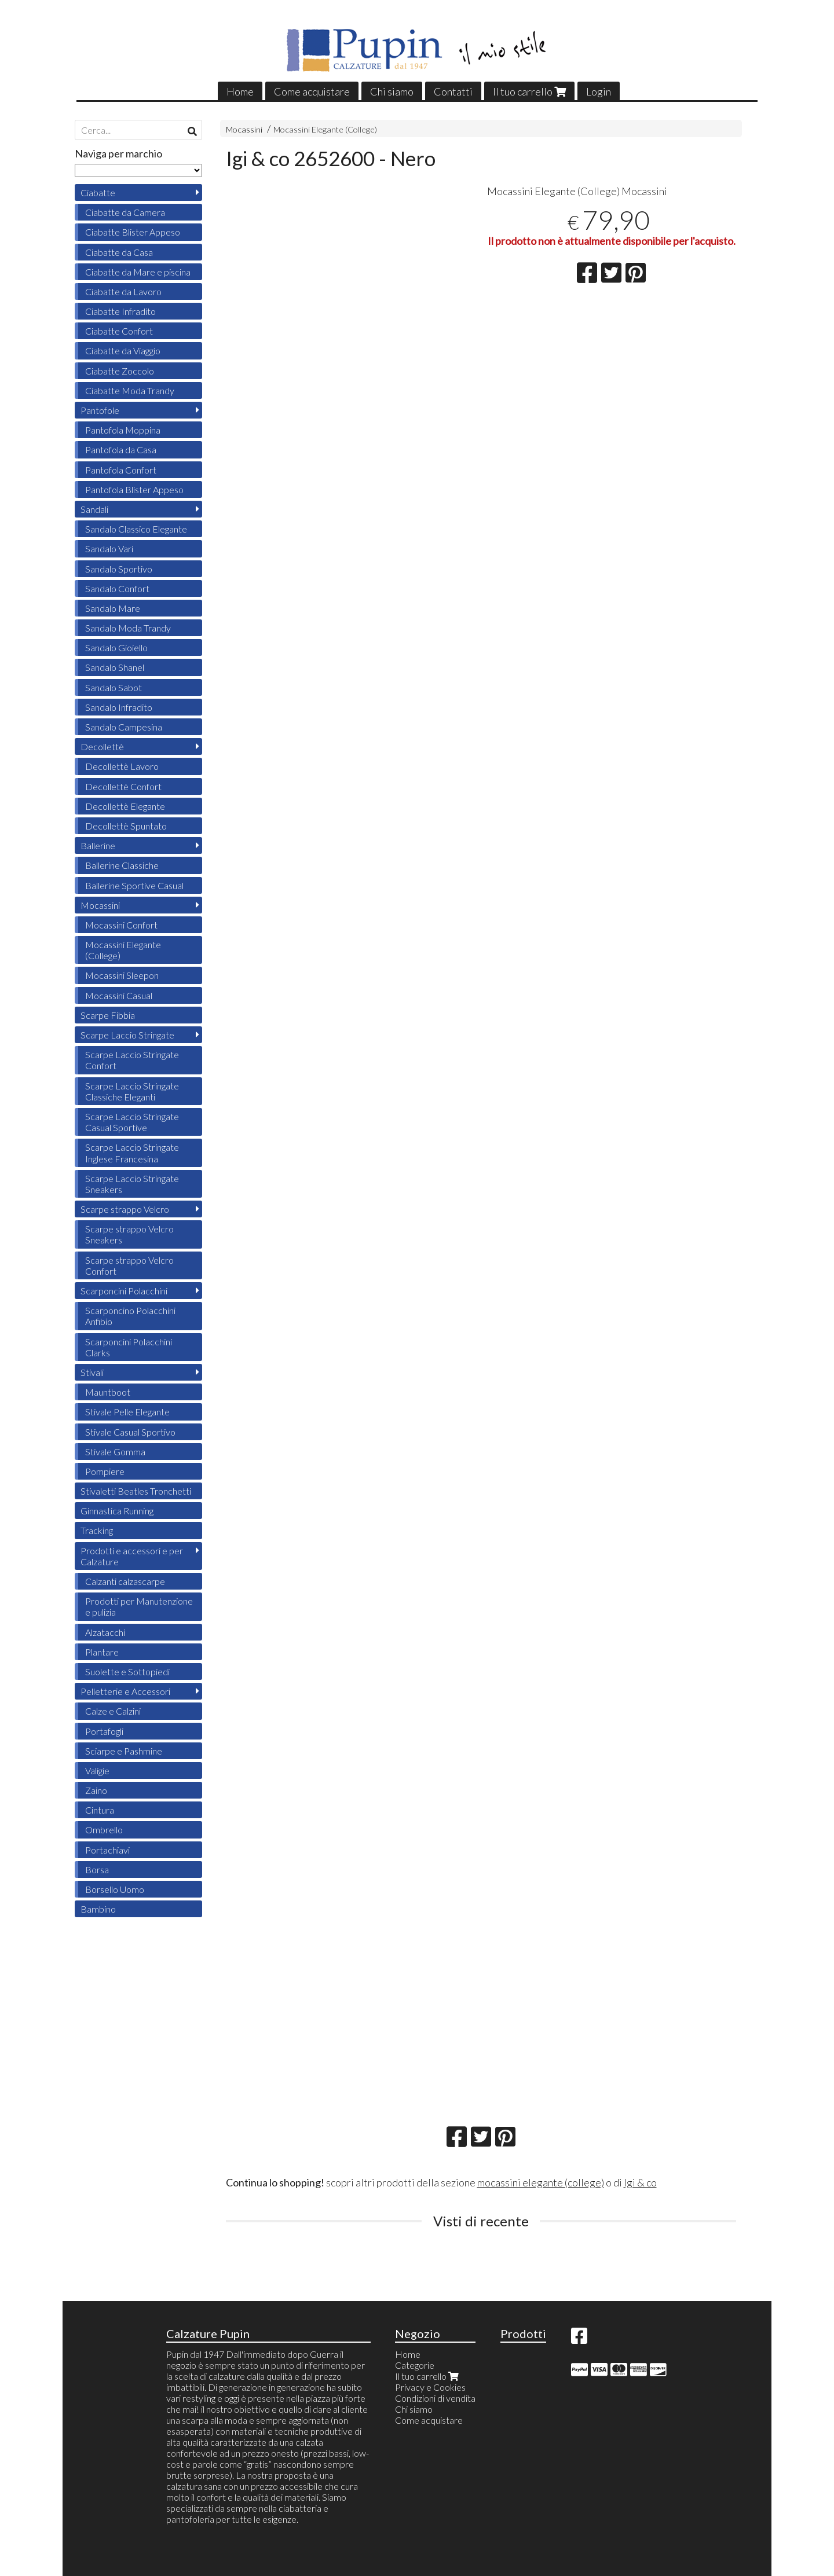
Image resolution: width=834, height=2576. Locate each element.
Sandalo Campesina (123, 726)
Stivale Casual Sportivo (130, 1431)
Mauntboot (107, 1391)
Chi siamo (392, 91)
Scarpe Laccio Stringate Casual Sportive (132, 1122)
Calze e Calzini (113, 1710)
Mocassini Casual (118, 995)
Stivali (92, 1372)
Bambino (98, 1908)
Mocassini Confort (121, 924)
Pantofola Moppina (122, 429)
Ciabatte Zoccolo (119, 370)
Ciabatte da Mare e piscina (138, 271)
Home (240, 91)
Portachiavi (107, 1849)
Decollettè (102, 746)
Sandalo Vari (109, 548)
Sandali (94, 509)
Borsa (97, 1869)
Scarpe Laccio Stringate (127, 1034)
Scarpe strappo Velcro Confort (129, 1265)
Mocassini (244, 129)
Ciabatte (98, 192)
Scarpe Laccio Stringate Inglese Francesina (132, 1153)
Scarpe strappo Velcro (125, 1208)
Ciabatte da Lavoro (123, 291)
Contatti (453, 91)
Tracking (97, 1530)
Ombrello (104, 1829)
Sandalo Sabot (113, 687)
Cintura (99, 1809)
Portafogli (104, 1731)
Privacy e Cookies (430, 2386)
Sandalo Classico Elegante (136, 528)
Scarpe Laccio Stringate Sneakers (132, 1184)
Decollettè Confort (123, 786)
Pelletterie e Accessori (125, 1691)
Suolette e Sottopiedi (127, 1671)
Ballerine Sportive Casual (134, 885)
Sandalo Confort (117, 588)
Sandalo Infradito (118, 707)
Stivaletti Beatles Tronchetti (136, 1490)
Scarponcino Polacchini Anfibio (130, 1316)
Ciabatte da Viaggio (122, 350)
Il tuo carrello (529, 91)
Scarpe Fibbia (108, 1015)
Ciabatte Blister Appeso (132, 231)
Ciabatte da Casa (119, 252)
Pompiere (105, 1471)
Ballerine (98, 845)
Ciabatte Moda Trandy (129, 390)
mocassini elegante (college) (540, 2182)
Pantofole (100, 410)
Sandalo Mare (112, 608)
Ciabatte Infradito (120, 311)
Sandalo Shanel (114, 667)
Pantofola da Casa (120, 449)
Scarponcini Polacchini (124, 1290)
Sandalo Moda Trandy (128, 627)
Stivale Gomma (115, 1451)
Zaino (96, 1790)
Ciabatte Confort (119, 330)
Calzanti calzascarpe (125, 1581)
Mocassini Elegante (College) (325, 129)
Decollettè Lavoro (122, 766)
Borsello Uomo (114, 1889)
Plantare (102, 1651)
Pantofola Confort (120, 469)
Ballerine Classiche (122, 865)
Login (598, 91)
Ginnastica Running (117, 1510)
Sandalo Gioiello (116, 647)
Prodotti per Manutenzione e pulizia (139, 1606)
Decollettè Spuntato (126, 825)
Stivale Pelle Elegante (127, 1411)
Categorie (414, 2365)
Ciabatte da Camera (125, 212)
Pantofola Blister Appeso (134, 489)
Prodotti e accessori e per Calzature (132, 1556)
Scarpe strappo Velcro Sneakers (129, 1234)
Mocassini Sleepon (122, 975)
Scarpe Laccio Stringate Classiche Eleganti (132, 1091)
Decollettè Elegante (125, 806)
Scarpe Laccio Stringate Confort (132, 1060)
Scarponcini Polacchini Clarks (128, 1347)
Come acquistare (312, 91)
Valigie (97, 1770)
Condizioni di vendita (435, 2397)
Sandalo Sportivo (118, 568)
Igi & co (640, 2182)
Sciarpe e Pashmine (123, 1750)
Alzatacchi (105, 1632)
